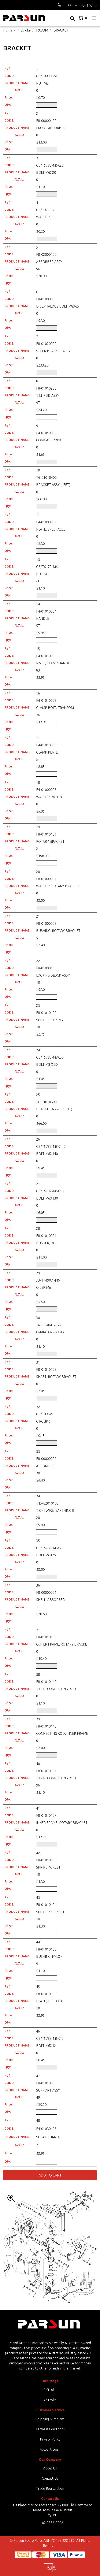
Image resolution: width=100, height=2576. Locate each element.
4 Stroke (50, 2400)
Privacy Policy (50, 2439)
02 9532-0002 (52, 2523)
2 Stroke (50, 2390)
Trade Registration (50, 2488)
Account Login (50, 2449)
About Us (50, 2468)
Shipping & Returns (50, 2419)
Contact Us (50, 2478)
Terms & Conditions (50, 2429)
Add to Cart (50, 2175)
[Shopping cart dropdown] (83, 18)
